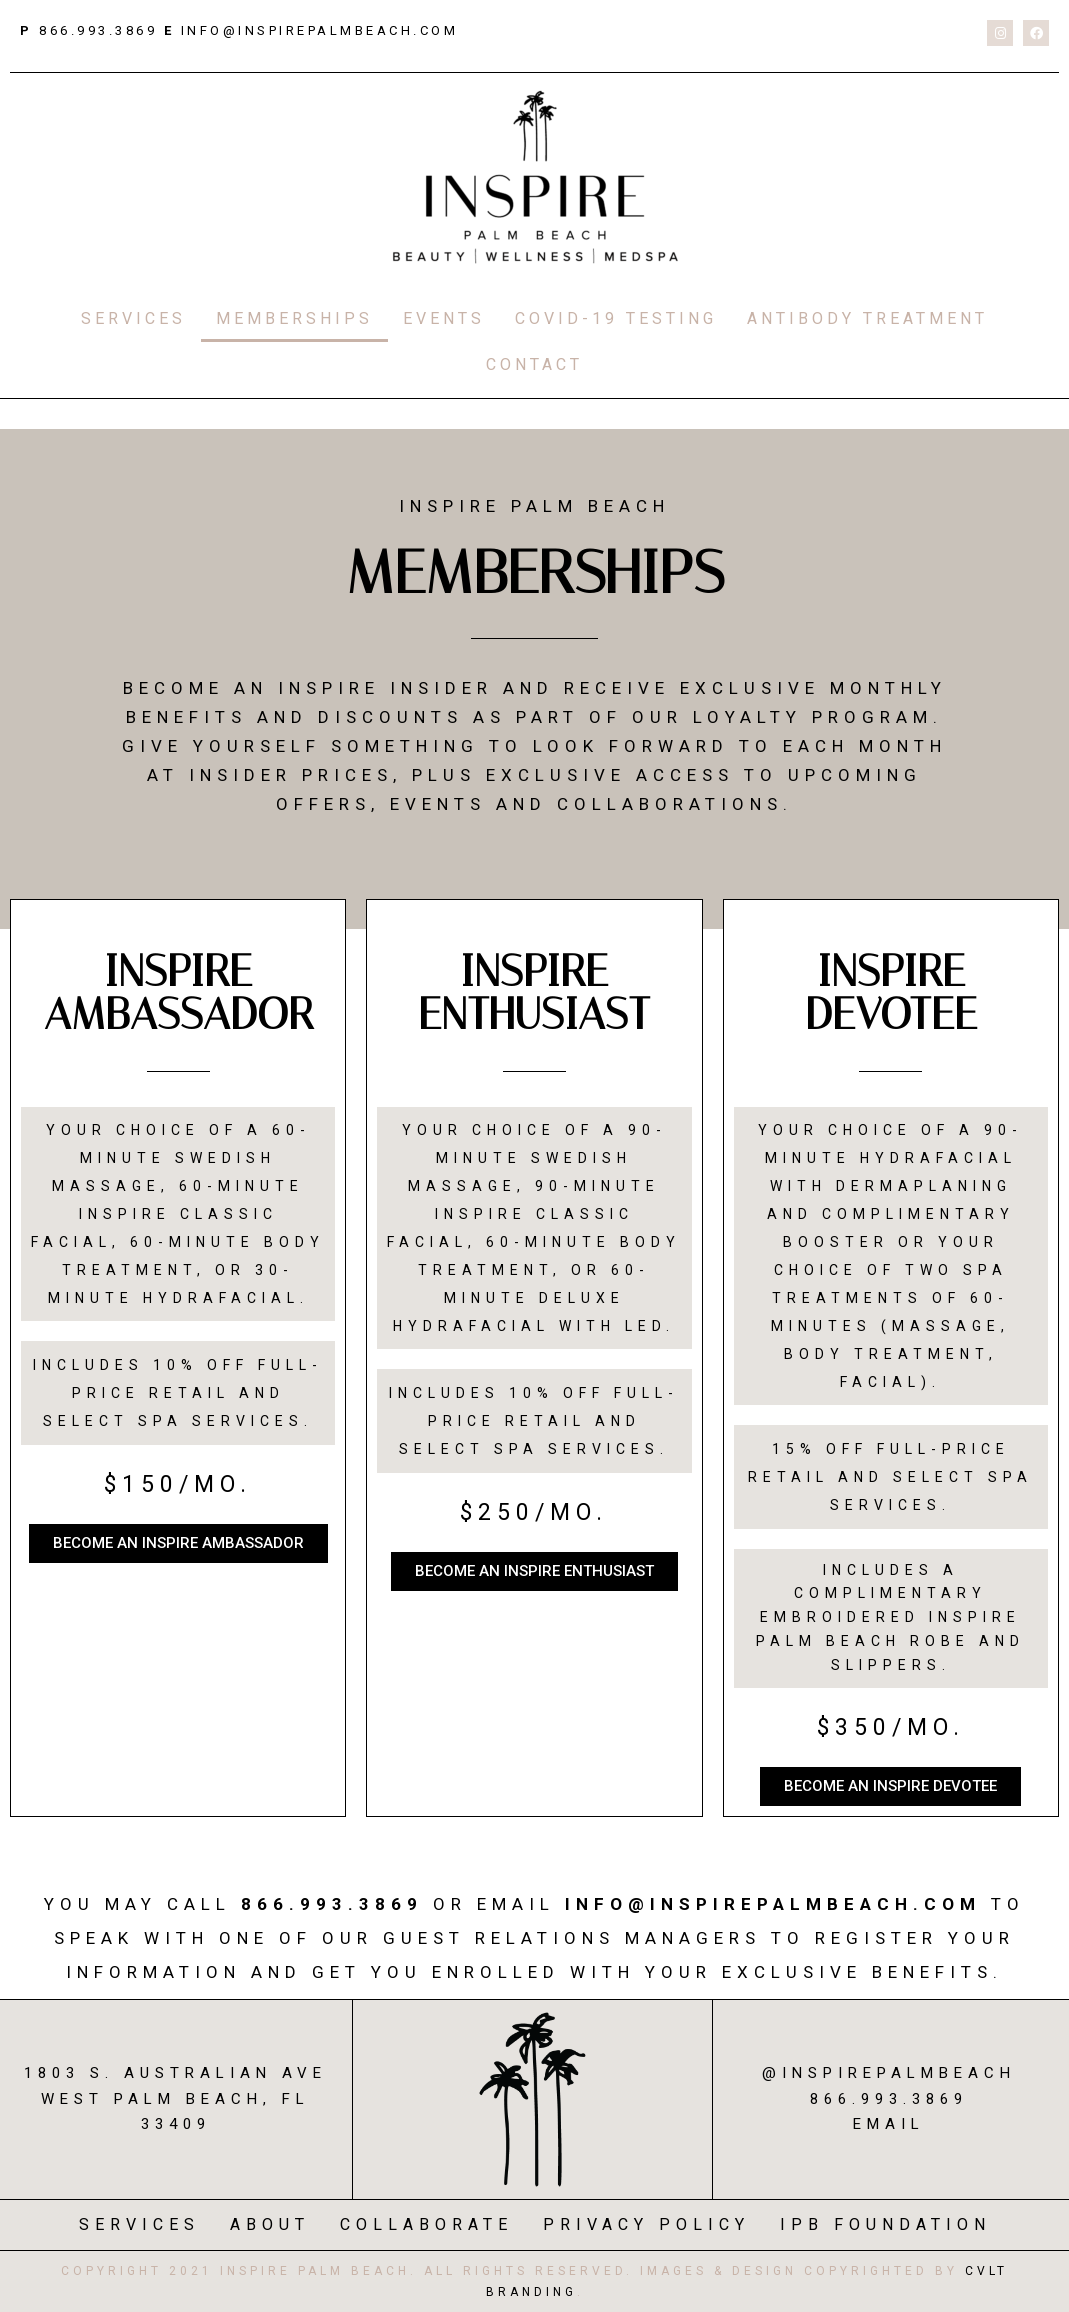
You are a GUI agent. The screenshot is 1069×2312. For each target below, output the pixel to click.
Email (889, 2124)
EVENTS (444, 318)
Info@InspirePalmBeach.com (773, 1904)
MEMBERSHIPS (294, 318)
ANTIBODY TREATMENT (867, 318)
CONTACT (534, 364)
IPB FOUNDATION (885, 2224)
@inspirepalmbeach (889, 2073)
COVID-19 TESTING (616, 318)
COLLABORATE (426, 2224)
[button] (178, 1543)
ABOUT (270, 2224)
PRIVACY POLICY (646, 2224)
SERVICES (133, 318)
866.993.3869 (95, 30)
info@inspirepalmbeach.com (320, 30)
